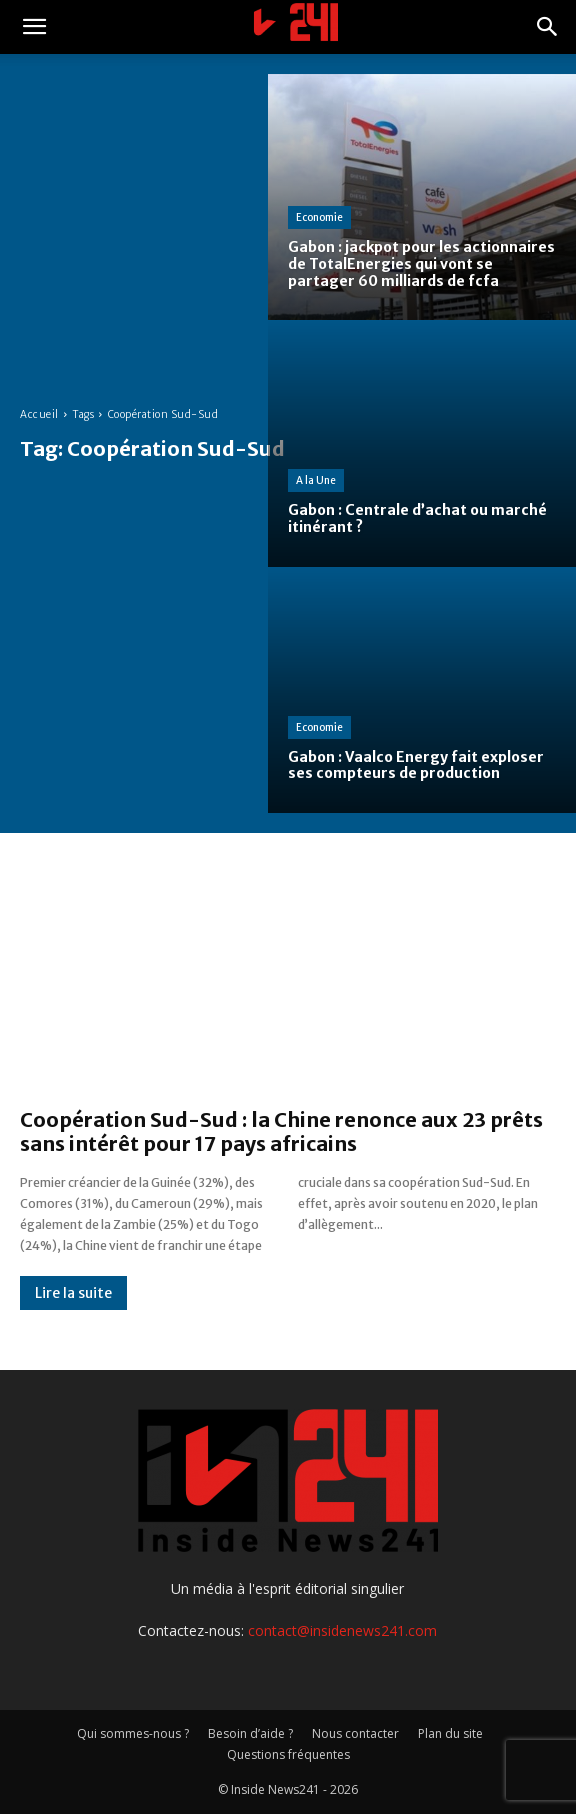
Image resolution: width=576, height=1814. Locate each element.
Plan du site (450, 1733)
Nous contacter (355, 1733)
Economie (319, 217)
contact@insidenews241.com (342, 1630)
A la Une (316, 480)
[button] (34, 27)
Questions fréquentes (288, 1754)
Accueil (39, 414)
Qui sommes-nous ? (133, 1733)
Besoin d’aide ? (250, 1733)
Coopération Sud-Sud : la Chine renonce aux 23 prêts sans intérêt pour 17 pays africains (281, 1131)
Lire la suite (73, 1293)
